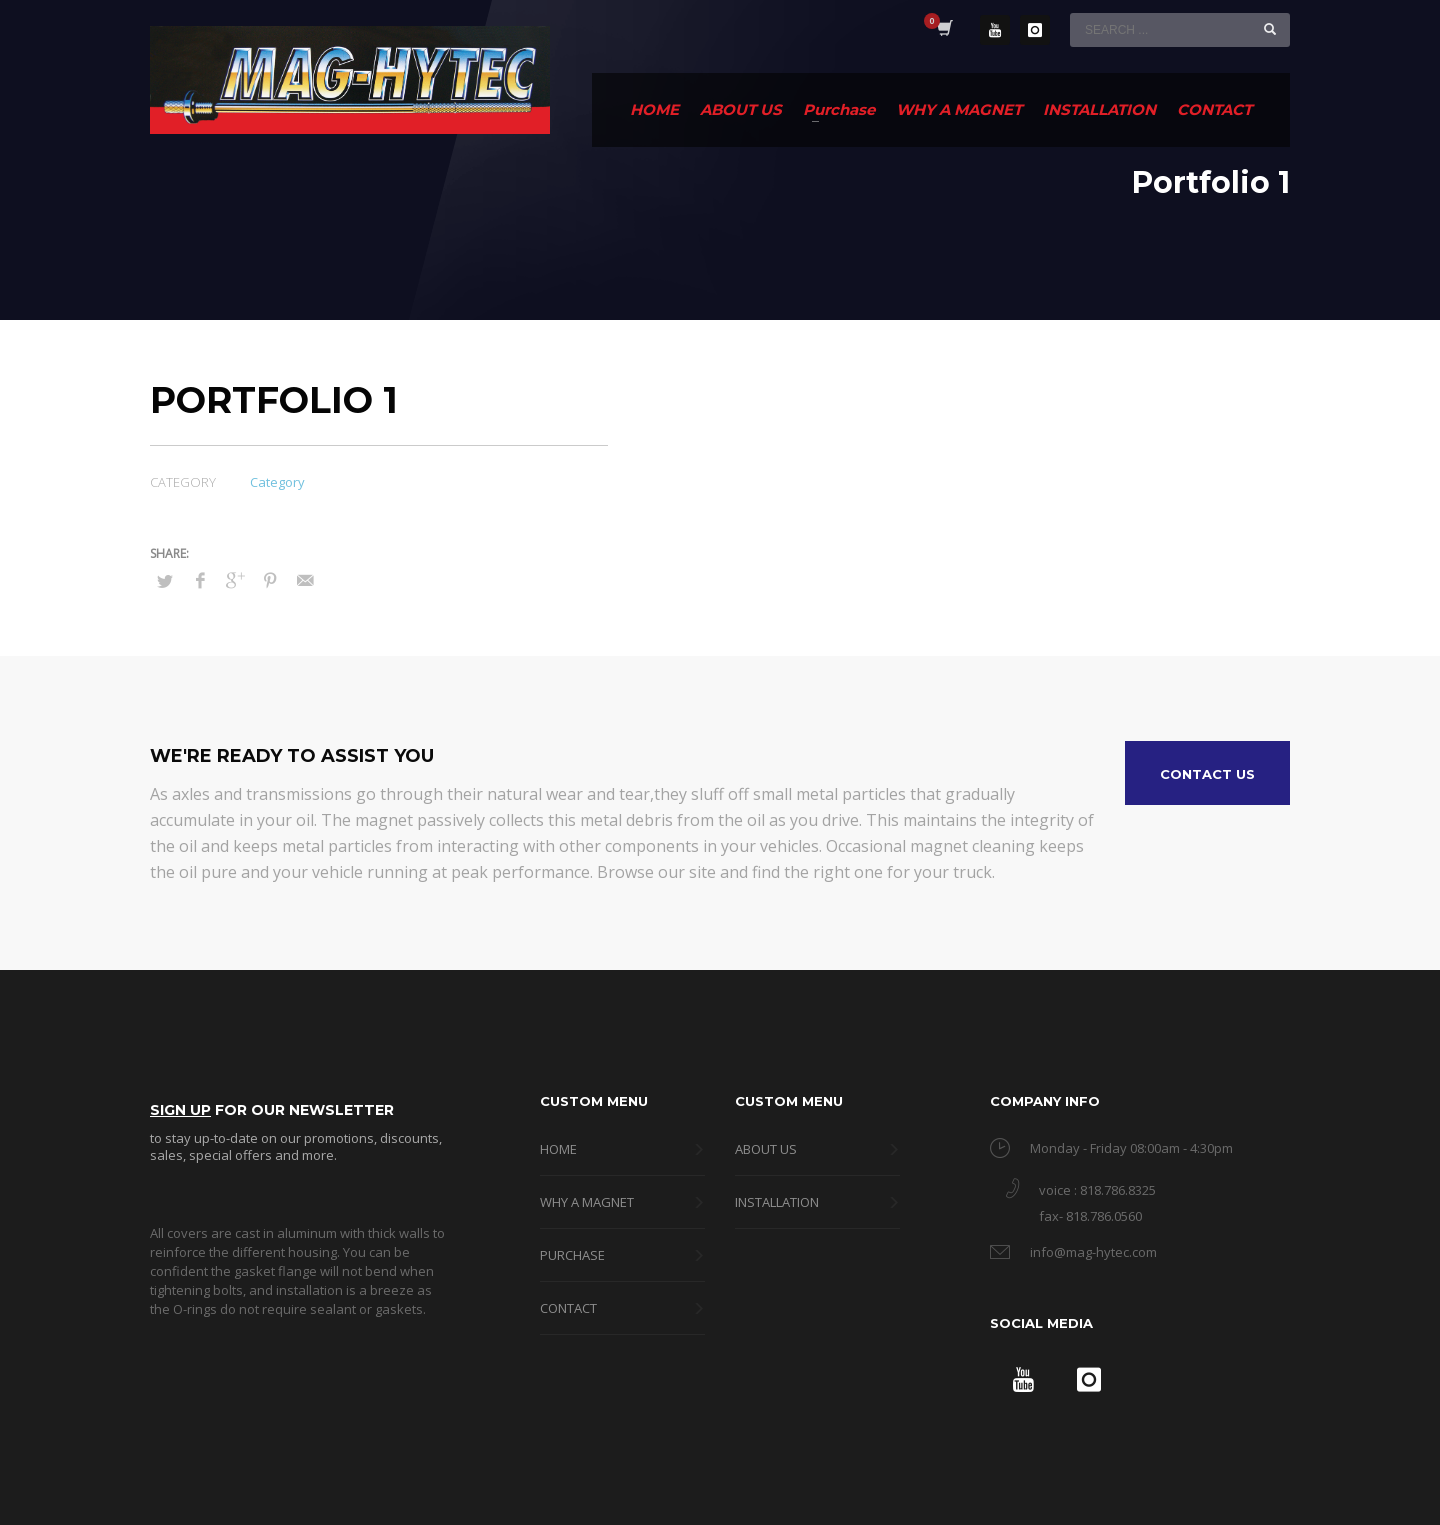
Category (277, 482)
